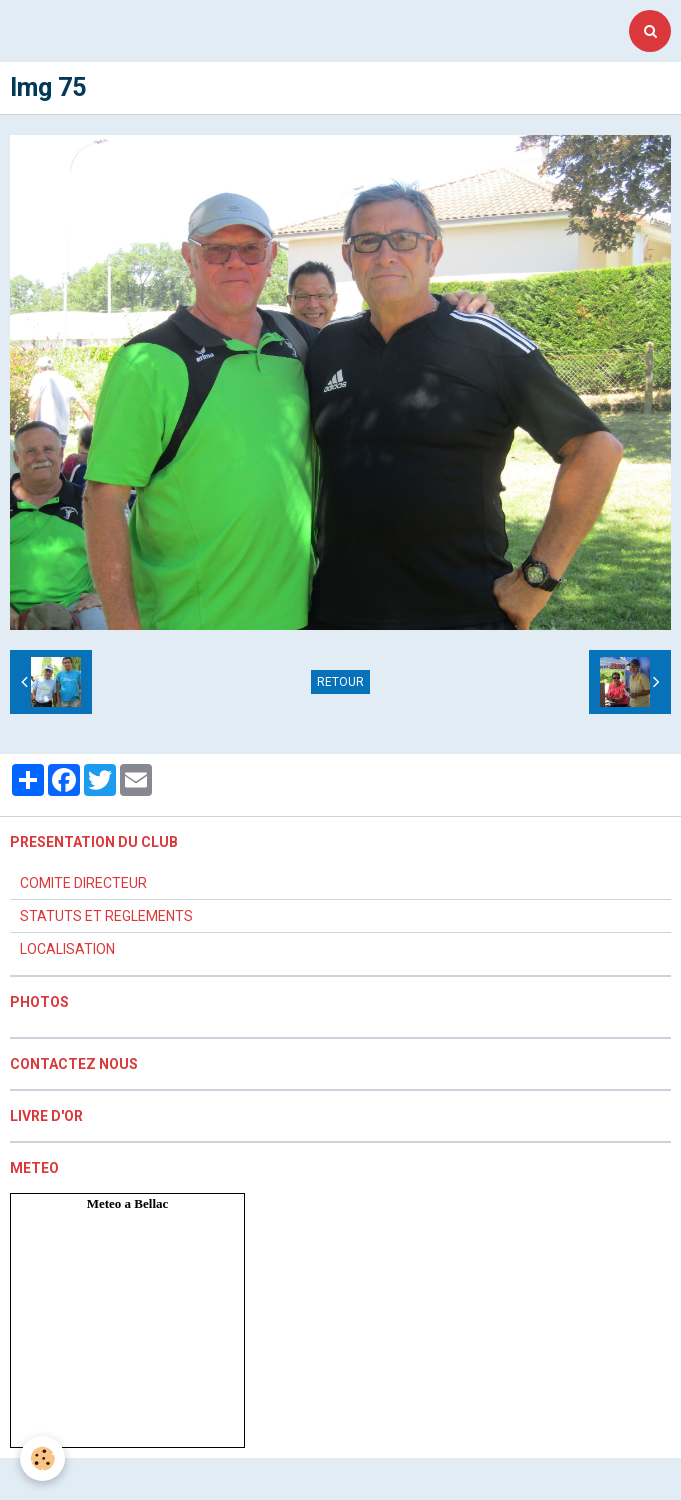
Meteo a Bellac (128, 1203)
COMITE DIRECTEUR (83, 883)
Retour (340, 682)
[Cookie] (42, 1458)
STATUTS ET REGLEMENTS (106, 916)
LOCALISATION (67, 949)
